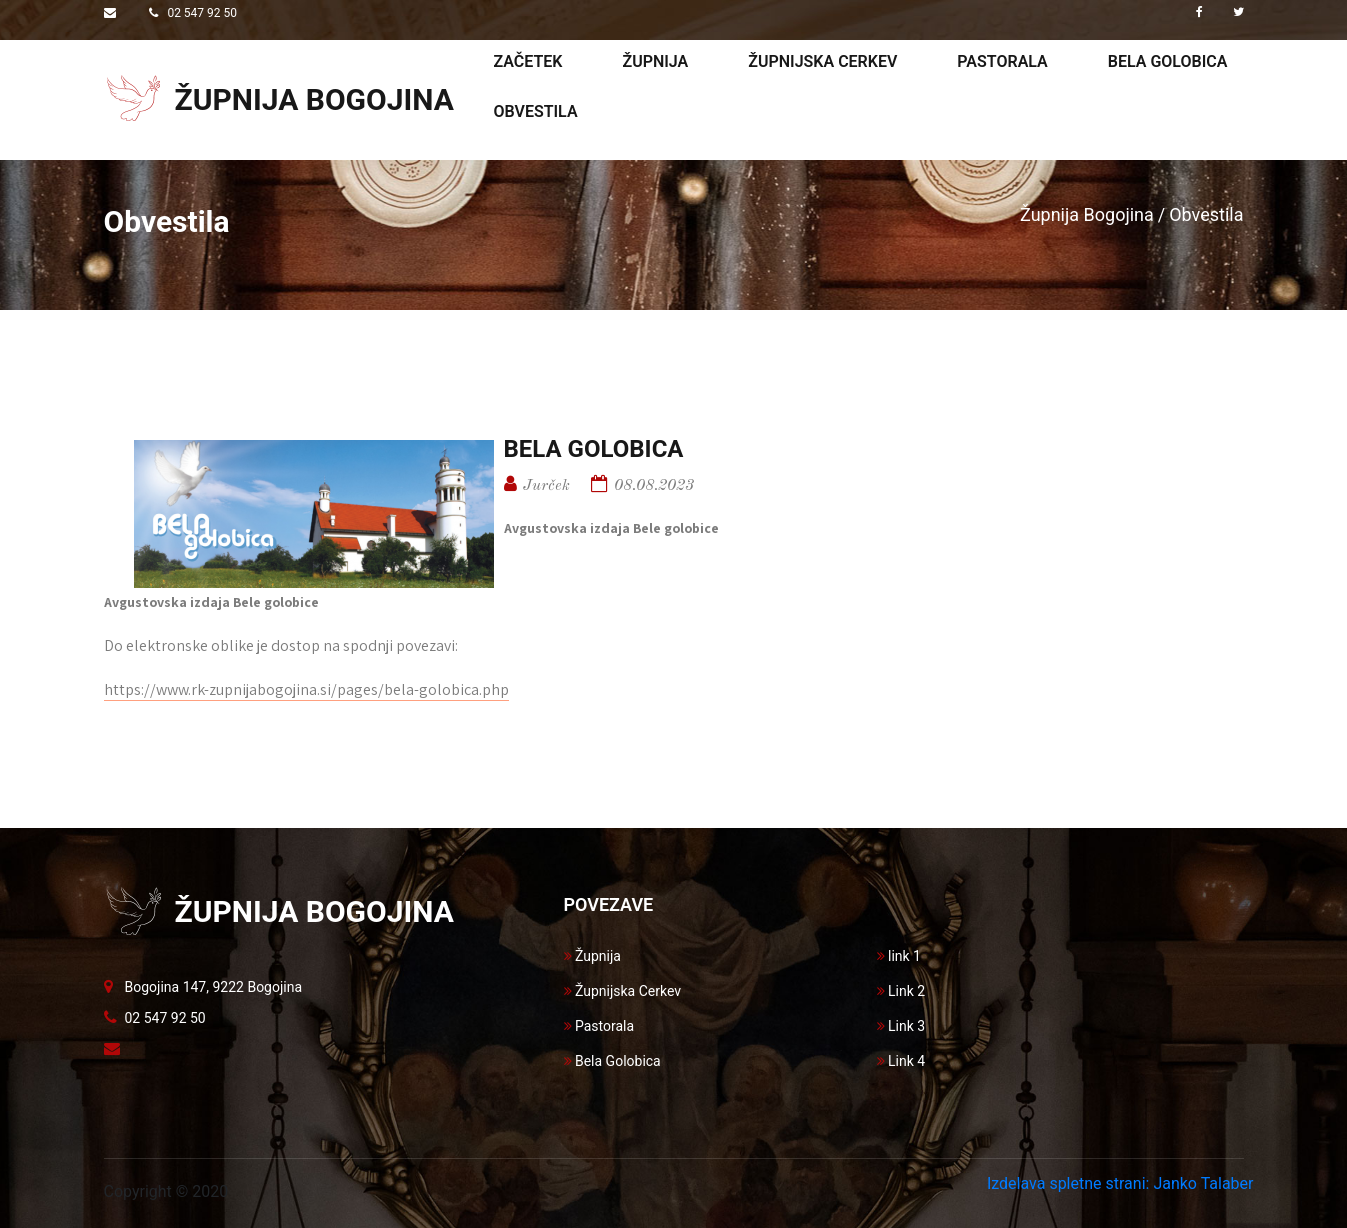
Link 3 (901, 1026)
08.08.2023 (654, 486)
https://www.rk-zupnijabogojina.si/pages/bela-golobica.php (306, 689)
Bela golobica (1168, 61)
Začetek (528, 61)
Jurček (546, 486)
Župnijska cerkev (822, 61)
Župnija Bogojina (1087, 214)
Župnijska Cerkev (623, 991)
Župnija (655, 61)
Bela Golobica (612, 1061)
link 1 (899, 956)
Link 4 (901, 1061)
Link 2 (901, 991)
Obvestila (536, 111)
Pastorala (1002, 61)
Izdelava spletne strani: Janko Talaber (1120, 1183)
